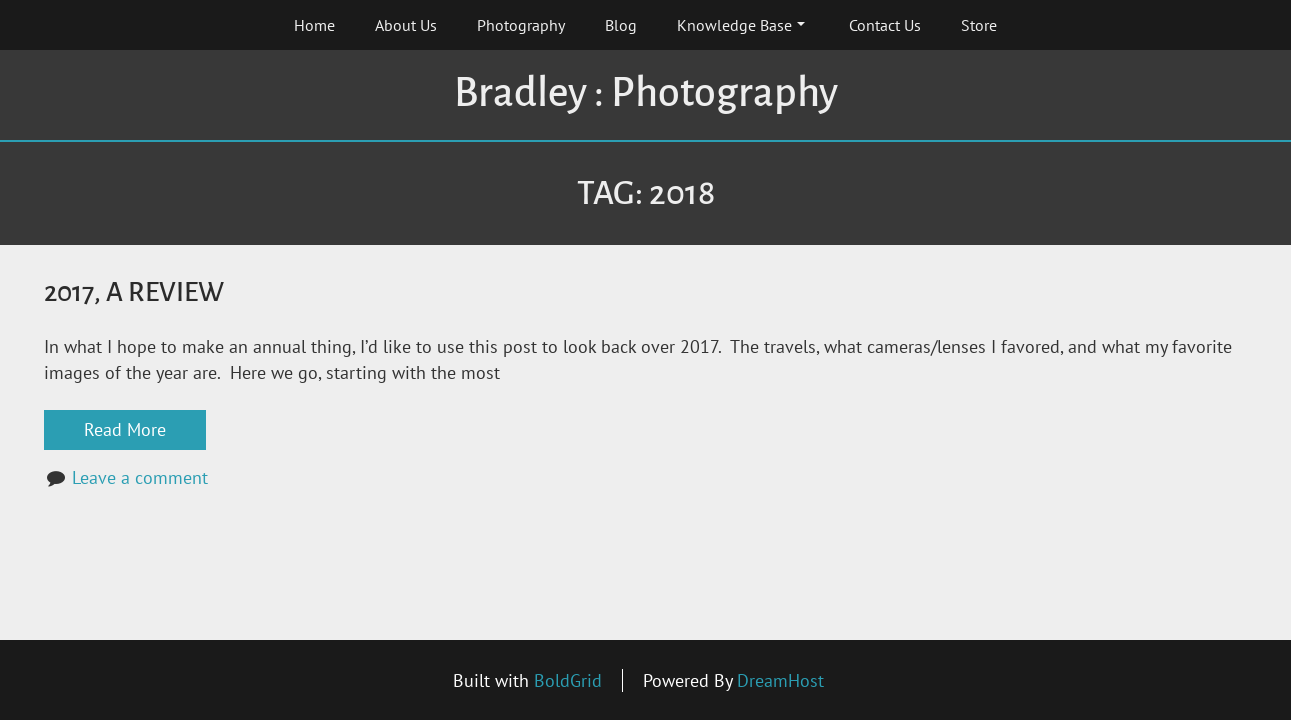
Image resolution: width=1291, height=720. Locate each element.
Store (979, 25)
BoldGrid (568, 680)
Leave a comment (140, 477)
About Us (406, 25)
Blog (621, 25)
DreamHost (780, 680)
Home (314, 25)
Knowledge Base (741, 25)
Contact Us (885, 25)
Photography (521, 25)
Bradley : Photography (646, 93)
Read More (125, 429)
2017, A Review (134, 292)
